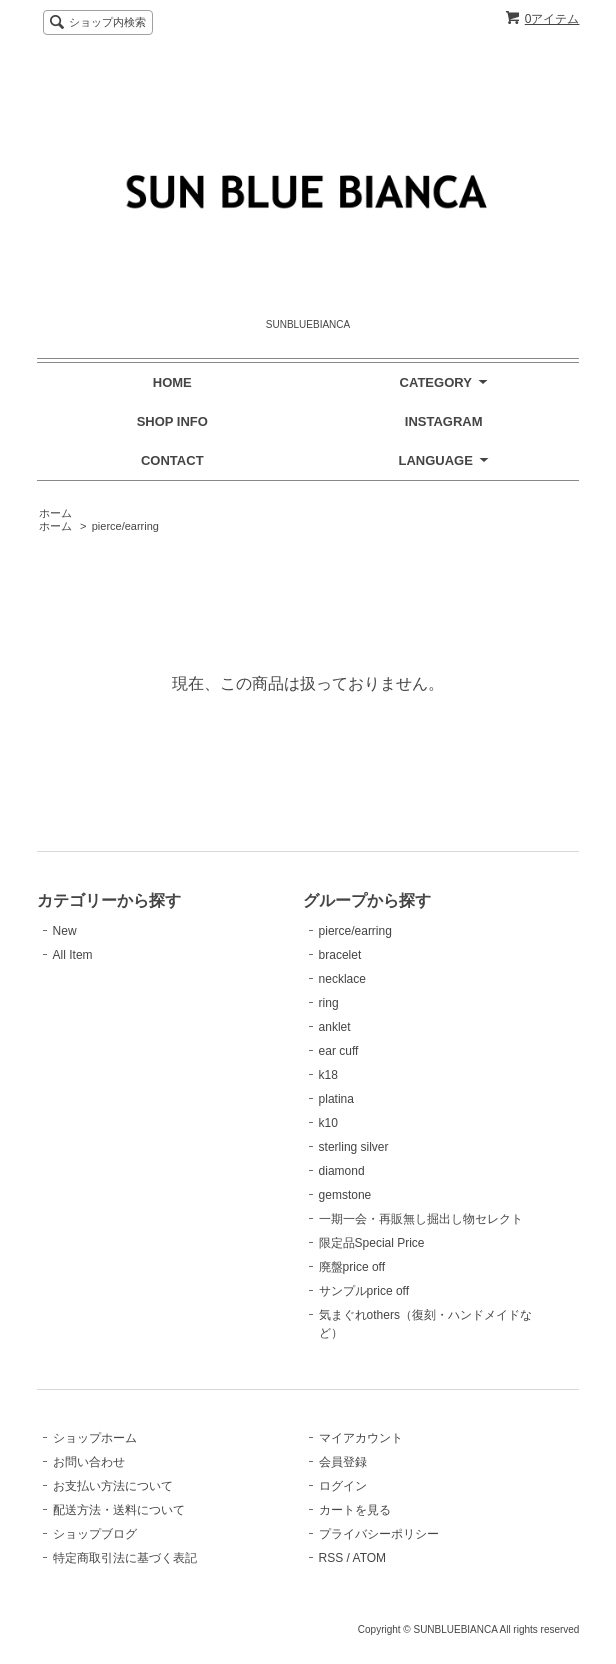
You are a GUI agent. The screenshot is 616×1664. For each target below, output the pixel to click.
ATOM (370, 1558)
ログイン (343, 1486)
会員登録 (343, 1462)
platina (336, 1099)
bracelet (340, 955)
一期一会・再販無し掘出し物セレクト (421, 1219)
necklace (342, 979)
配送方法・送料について (119, 1510)
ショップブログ (95, 1534)
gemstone (345, 1195)
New (65, 931)
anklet (335, 1027)
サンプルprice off (364, 1291)
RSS (331, 1558)
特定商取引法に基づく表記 (125, 1558)
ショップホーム (95, 1438)
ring (329, 1003)
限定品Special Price (372, 1243)
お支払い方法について (113, 1486)
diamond (342, 1171)
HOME (172, 382)
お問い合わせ (89, 1462)
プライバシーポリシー (379, 1534)
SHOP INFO (172, 421)
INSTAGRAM (444, 421)
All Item (73, 955)
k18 (328, 1075)
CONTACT (172, 460)
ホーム (55, 513)
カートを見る (355, 1510)
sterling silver (354, 1147)
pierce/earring (125, 526)
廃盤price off (352, 1267)
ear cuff (339, 1051)
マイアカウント (361, 1438)
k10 (328, 1123)
